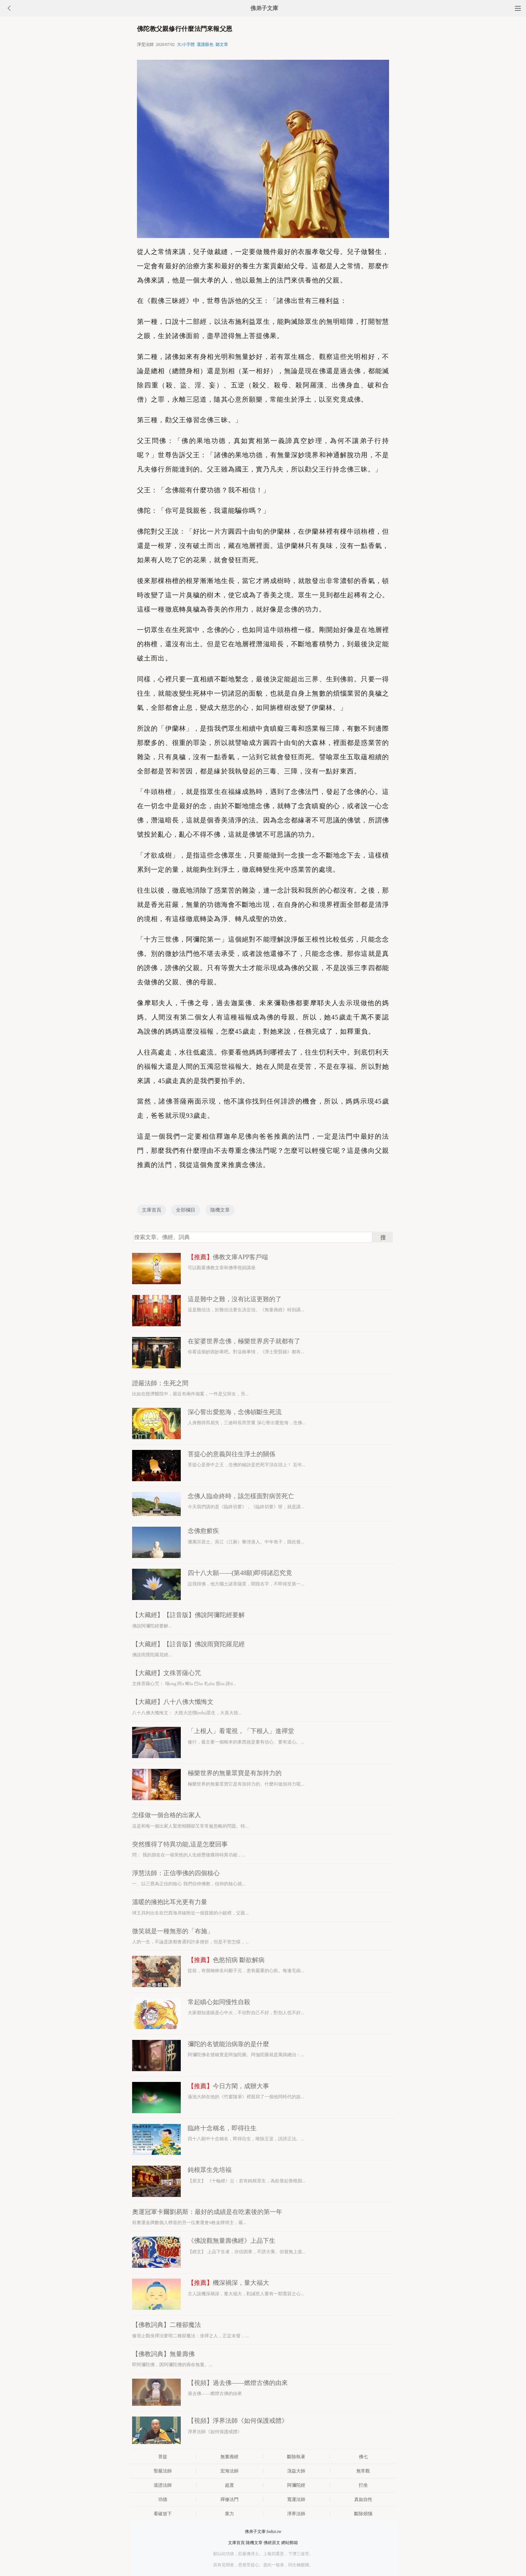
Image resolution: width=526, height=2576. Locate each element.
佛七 (363, 2456)
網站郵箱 (289, 2542)
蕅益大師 (296, 2471)
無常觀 (363, 2471)
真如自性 (363, 2499)
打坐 (363, 2485)
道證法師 (163, 2485)
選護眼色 (205, 44)
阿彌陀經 (296, 2485)
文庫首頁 (151, 1210)
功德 (162, 2499)
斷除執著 (296, 2456)
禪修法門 (229, 2499)
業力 (229, 2513)
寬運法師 (296, 2499)
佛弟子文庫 (264, 8)
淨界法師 (296, 2513)
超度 (229, 2485)
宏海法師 (229, 2471)
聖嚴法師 (163, 2471)
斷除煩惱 (363, 2513)
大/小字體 (186, 44)
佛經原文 (272, 2542)
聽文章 (222, 44)
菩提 (162, 2456)
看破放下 (163, 2513)
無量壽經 (229, 2456)
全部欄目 (185, 1210)
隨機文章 (220, 1210)
